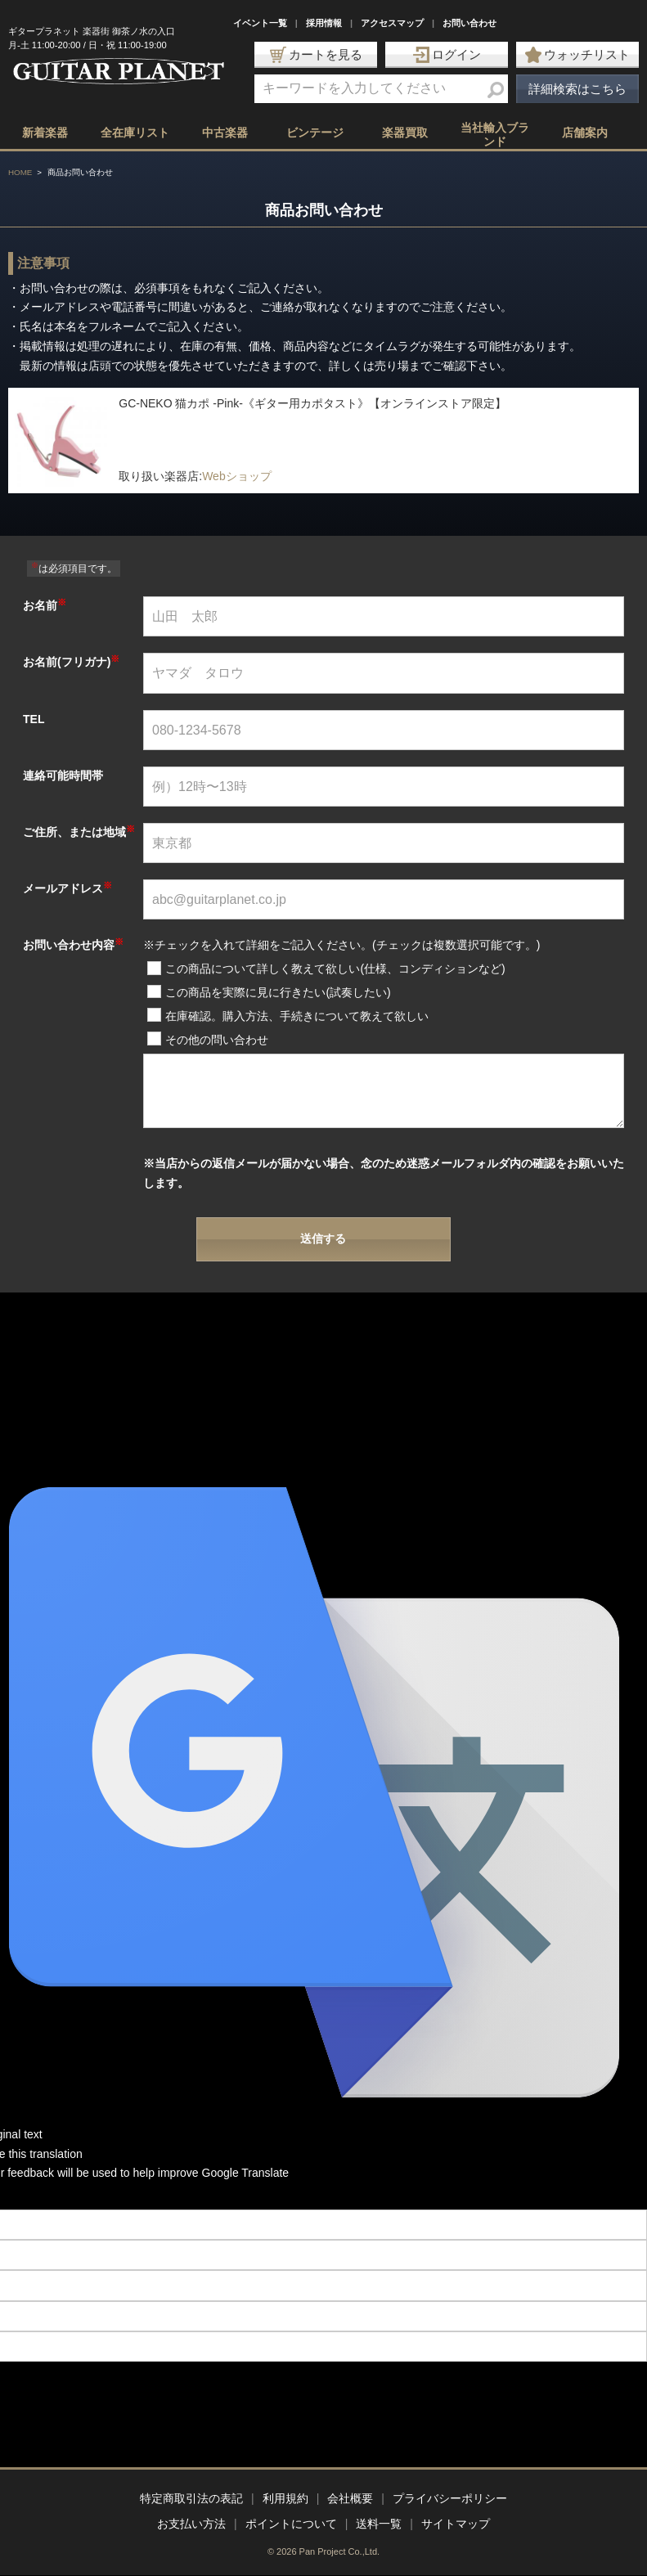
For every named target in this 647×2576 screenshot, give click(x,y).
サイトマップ (455, 2523)
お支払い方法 (191, 2523)
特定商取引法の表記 (191, 2498)
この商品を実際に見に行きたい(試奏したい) (277, 992)
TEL (33, 719)
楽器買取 (405, 132)
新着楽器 (45, 132)
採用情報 (324, 23)
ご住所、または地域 (79, 831)
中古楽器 (225, 132)
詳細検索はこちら (577, 89)
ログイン (447, 55)
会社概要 (350, 2498)
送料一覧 (379, 2523)
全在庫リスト (135, 132)
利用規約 (285, 2498)
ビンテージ (315, 132)
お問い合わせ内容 (73, 944)
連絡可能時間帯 (63, 775)
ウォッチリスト (577, 55)
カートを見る (316, 55)
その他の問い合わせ (216, 1039)
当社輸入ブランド (495, 134)
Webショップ (237, 476)
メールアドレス (67, 888)
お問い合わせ (469, 23)
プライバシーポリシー (450, 2498)
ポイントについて (291, 2523)
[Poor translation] (40, 2196)
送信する (323, 1238)
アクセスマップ (392, 23)
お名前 (44, 605)
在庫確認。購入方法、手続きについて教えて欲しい (297, 1016)
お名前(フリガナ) (71, 661)
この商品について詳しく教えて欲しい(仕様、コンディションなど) (335, 968)
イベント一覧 (260, 23)
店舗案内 (585, 132)
